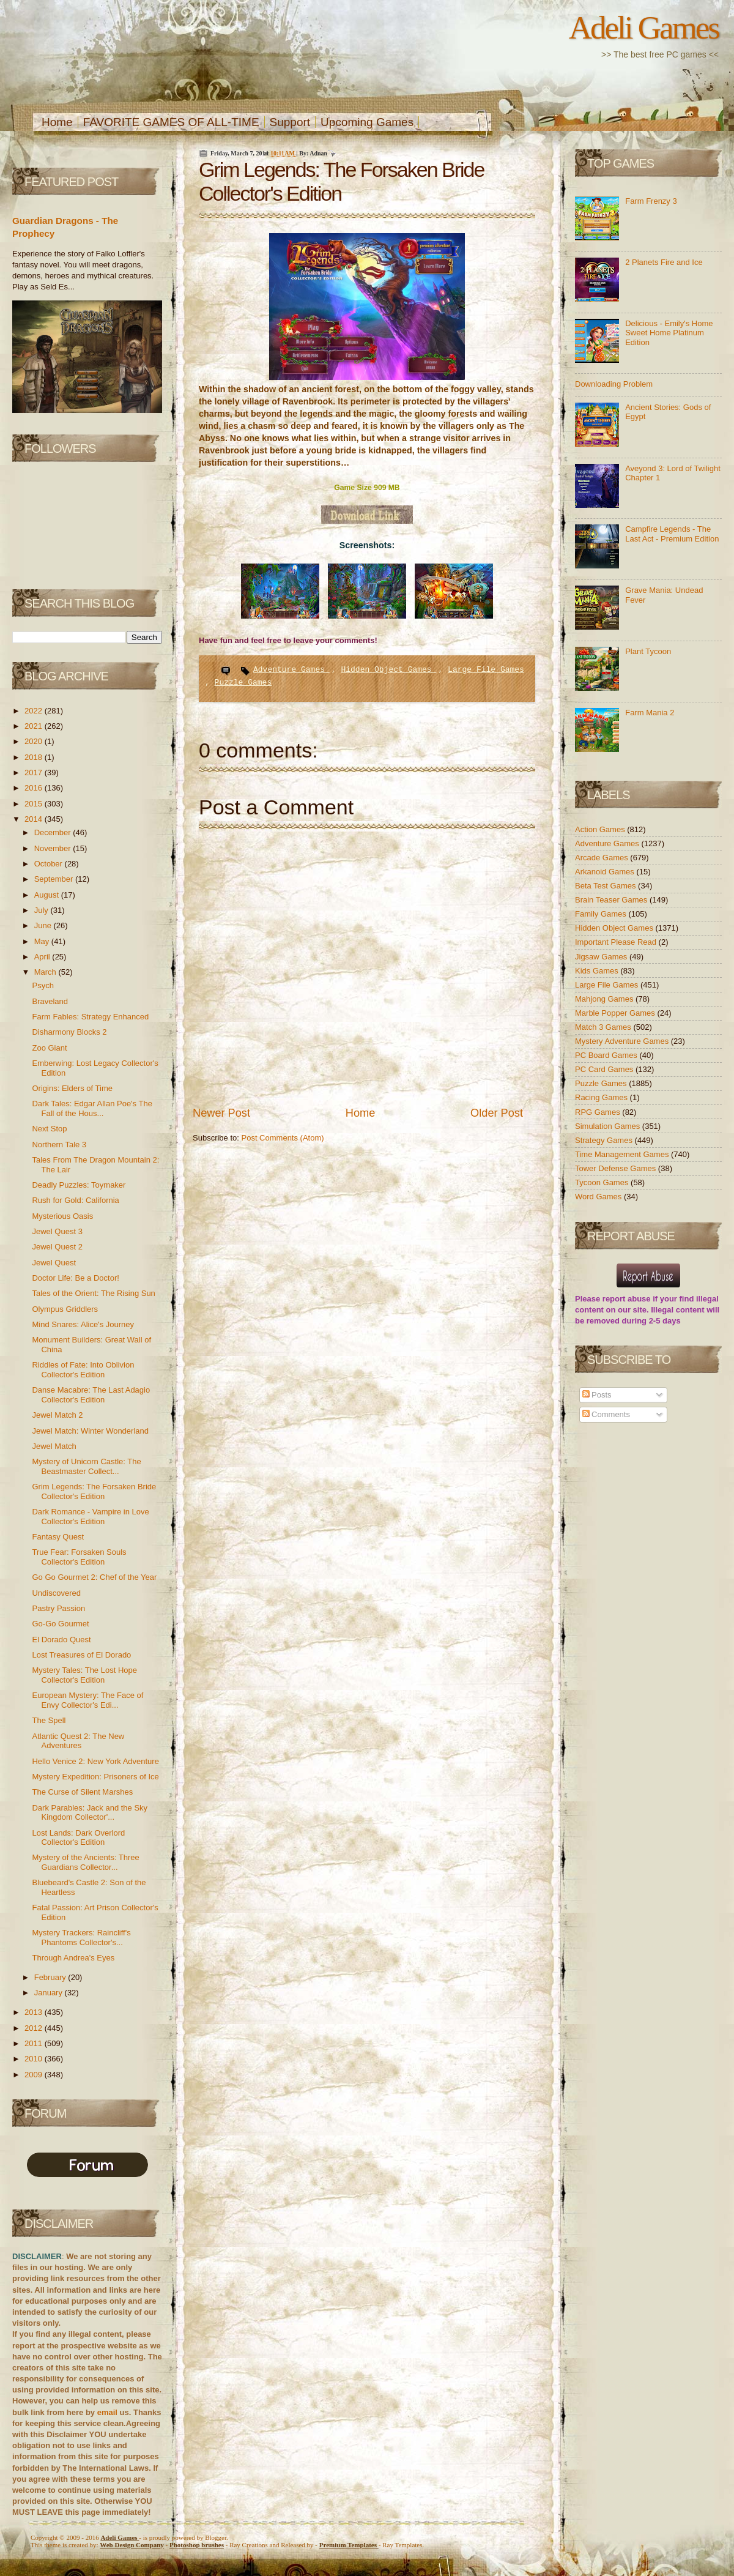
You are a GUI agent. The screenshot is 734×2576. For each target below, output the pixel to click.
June (44, 925)
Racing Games (602, 1097)
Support (290, 122)
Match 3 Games (604, 1027)
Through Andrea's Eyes (73, 1957)
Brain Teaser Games (612, 899)
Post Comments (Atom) (283, 1137)
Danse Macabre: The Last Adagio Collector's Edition (91, 1394)
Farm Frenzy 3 (651, 201)
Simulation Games (608, 1126)
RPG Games (598, 1112)
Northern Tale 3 (59, 1144)
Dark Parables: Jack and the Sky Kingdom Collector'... (89, 1812)
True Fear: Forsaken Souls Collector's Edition (79, 1556)
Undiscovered (56, 1593)
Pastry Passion (58, 1608)
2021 (34, 726)
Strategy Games (605, 1140)
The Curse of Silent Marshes (82, 1791)
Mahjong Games (605, 998)
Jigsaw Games (602, 956)
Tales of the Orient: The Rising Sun (93, 1293)
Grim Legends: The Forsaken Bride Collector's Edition (94, 1491)
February (51, 1977)
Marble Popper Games (616, 1013)
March (46, 972)
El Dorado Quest (61, 1639)
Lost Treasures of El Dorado (81, 1654)
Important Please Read (617, 942)
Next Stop (49, 1128)
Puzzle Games (243, 682)
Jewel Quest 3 (57, 1231)
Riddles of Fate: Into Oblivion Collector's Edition (83, 1369)
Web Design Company (132, 2544)
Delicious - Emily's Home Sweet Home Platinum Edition (669, 333)
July (42, 910)
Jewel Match (54, 1446)
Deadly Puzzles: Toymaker (78, 1184)
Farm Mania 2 (649, 712)
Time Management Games (623, 1154)
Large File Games (486, 669)
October (49, 863)
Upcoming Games (367, 122)
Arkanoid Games (605, 871)
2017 (34, 772)
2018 (34, 757)
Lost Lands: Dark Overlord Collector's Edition (78, 1837)
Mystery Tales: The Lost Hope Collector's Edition (84, 1675)
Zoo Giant (49, 1047)
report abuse (626, 1298)
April (43, 956)
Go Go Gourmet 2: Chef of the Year (94, 1577)
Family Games (601, 913)
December (53, 832)
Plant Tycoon (648, 651)
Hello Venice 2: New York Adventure (95, 1761)
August (47, 894)
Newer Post (221, 1113)
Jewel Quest (54, 1262)
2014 (34, 819)
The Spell (48, 1720)
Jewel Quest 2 (57, 1246)
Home (57, 122)
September (54, 879)
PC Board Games (607, 1055)
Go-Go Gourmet (60, 1623)
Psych (42, 985)
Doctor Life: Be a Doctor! (75, 1277)
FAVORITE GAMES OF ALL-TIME (171, 122)
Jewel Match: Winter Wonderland (90, 1430)
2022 (34, 710)
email (107, 2412)
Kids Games (597, 970)
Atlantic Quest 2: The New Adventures (78, 1741)
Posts (597, 1394)
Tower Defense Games (616, 1168)
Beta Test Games (606, 885)
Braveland (50, 1001)
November (53, 848)
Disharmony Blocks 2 (69, 1032)
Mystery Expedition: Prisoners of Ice (95, 1776)
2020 (34, 741)
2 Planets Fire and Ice (663, 262)
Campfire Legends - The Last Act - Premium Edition (672, 533)
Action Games (601, 829)
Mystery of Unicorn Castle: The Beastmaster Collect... (86, 1466)
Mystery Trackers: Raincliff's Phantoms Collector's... (81, 1937)
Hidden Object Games (388, 669)
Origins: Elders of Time (72, 1088)
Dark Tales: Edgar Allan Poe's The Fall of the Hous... (92, 1108)
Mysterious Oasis (62, 1216)
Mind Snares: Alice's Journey (83, 1324)
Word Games (599, 1196)
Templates (349, 2544)
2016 (34, 787)
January (49, 1992)
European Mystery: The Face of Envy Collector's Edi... (87, 1700)
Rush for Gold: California (75, 1200)
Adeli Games (644, 27)
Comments (606, 1414)
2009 (34, 2074)
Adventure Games (291, 669)
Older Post (496, 1113)
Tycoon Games (603, 1182)
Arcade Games (602, 857)
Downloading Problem (614, 384)
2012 (34, 2028)
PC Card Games (605, 1069)
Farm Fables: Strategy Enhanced (90, 1016)
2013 (34, 2012)
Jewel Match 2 (57, 1415)
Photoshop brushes (196, 2544)
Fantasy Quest (58, 1536)
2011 (34, 2043)
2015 (34, 803)
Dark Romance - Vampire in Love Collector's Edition (90, 1516)
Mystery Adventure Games (623, 1041)
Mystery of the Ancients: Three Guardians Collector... (85, 1862)
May (42, 941)
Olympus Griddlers (65, 1309)
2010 (34, 2058)
